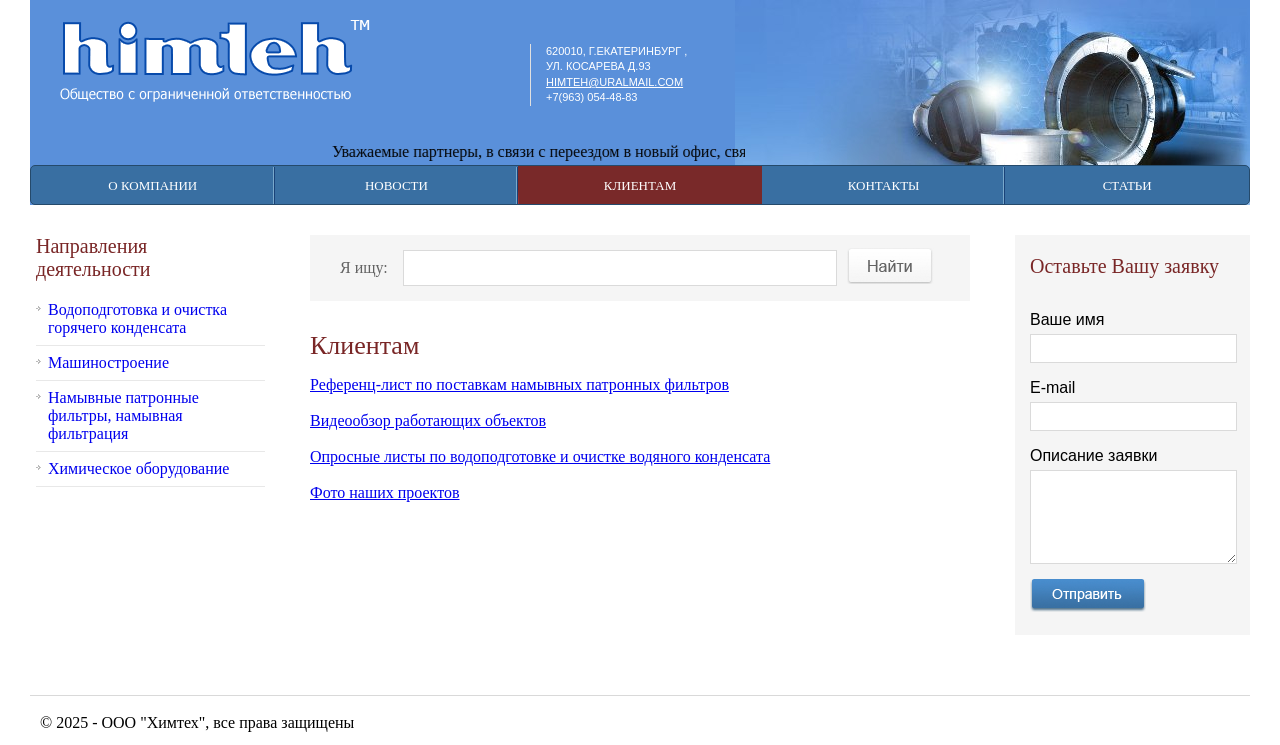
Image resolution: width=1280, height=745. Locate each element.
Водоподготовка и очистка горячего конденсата (137, 318)
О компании (152, 185)
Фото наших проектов (385, 492)
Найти (890, 266)
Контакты (884, 185)
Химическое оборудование (138, 468)
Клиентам (640, 185)
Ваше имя (1067, 319)
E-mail (1052, 387)
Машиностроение (108, 362)
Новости (396, 185)
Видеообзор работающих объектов (428, 420)
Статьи (1127, 185)
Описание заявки (1093, 455)
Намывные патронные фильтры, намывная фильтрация (123, 415)
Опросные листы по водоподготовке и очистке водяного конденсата (540, 456)
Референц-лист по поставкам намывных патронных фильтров (519, 384)
